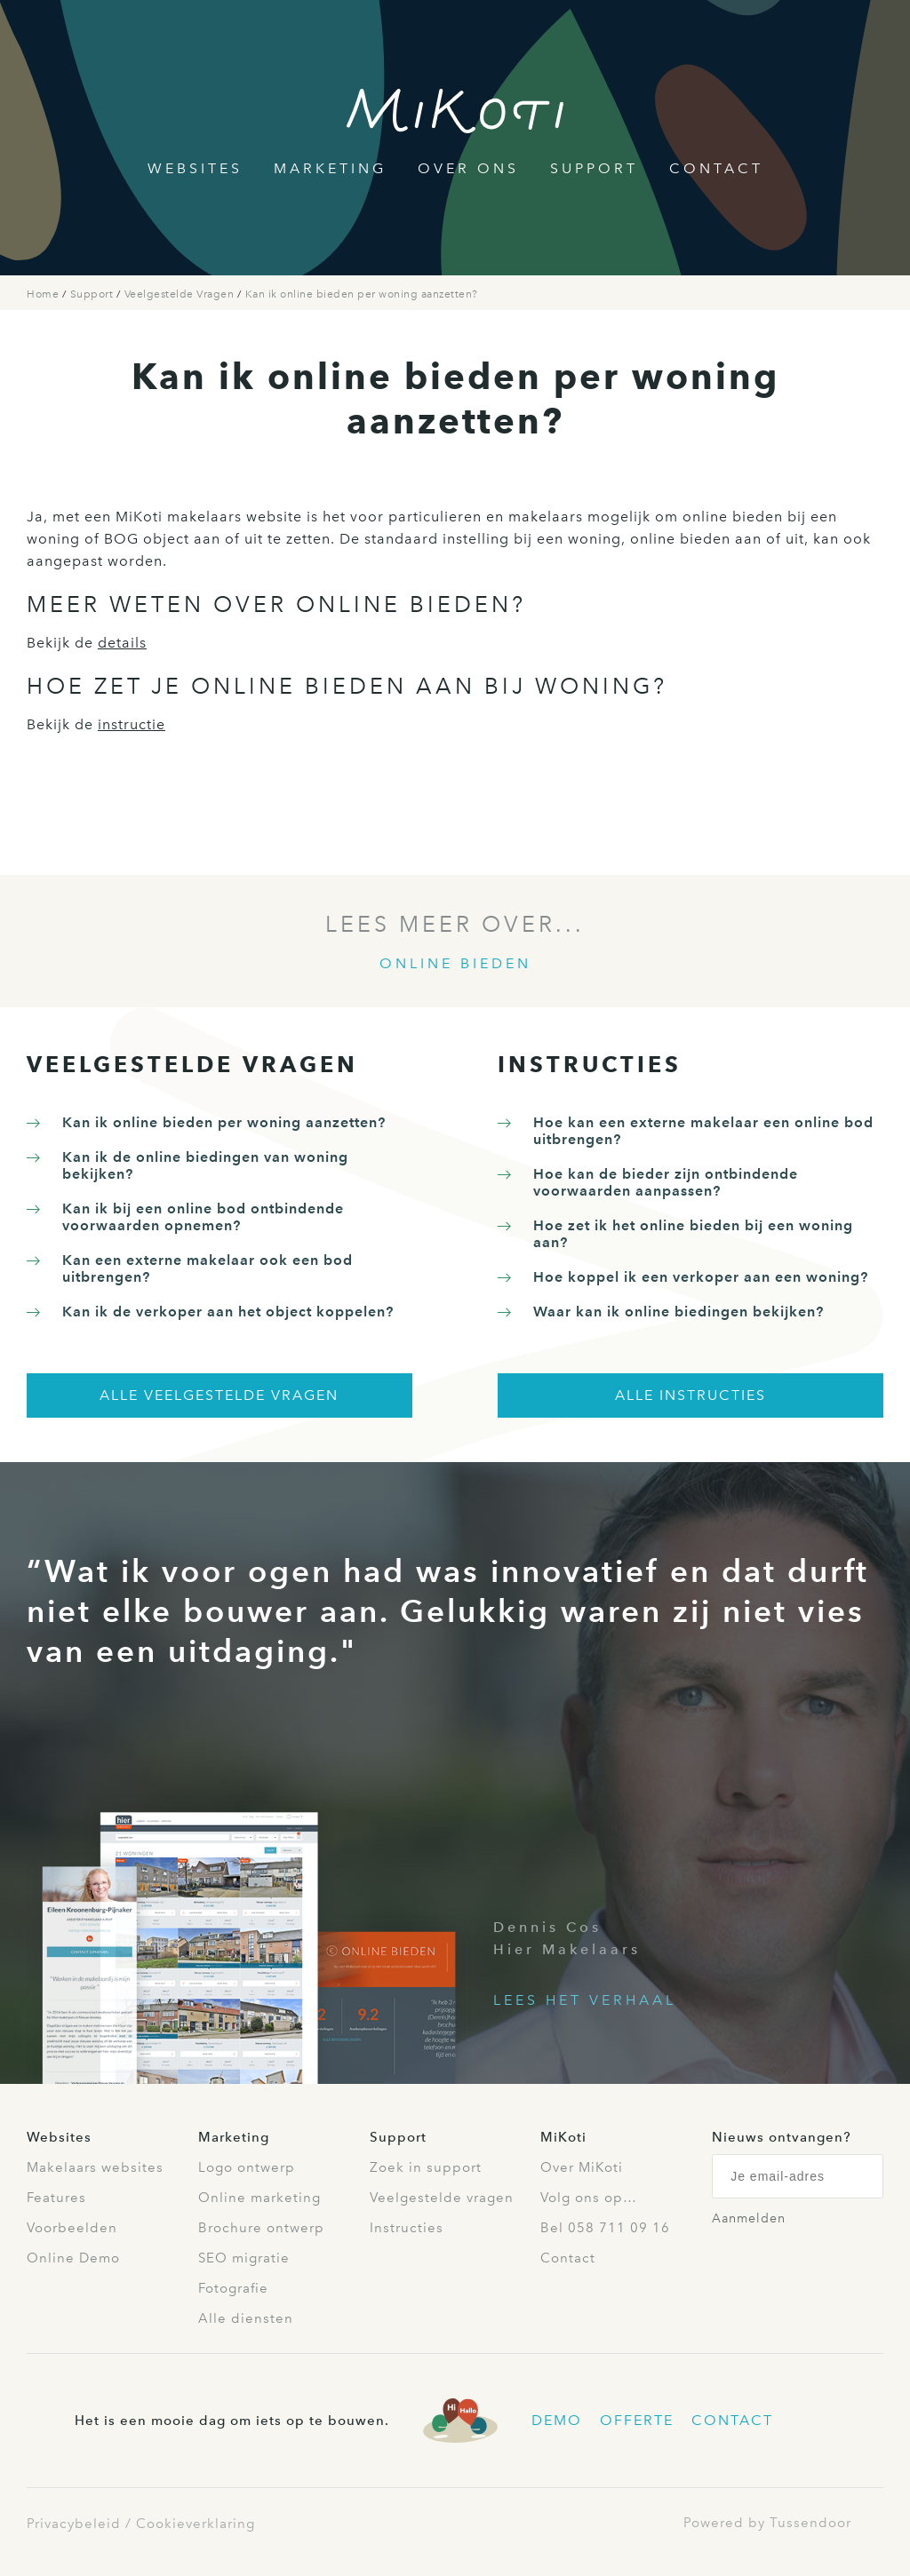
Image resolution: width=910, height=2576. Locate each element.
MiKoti (563, 2137)
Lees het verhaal (584, 2000)
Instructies (406, 2228)
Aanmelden (749, 2218)
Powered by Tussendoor (767, 2523)
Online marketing (259, 2198)
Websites (195, 168)
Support (594, 168)
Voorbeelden (72, 2228)
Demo (556, 2420)
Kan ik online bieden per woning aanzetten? (361, 294)
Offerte (637, 2420)
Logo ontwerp (246, 2167)
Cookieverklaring (195, 2524)
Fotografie (233, 2288)
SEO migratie (244, 2258)
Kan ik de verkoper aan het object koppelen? (228, 1311)
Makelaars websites (95, 2167)
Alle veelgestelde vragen (219, 1395)
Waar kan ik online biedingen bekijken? (678, 1311)
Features (56, 2198)
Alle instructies (690, 1395)
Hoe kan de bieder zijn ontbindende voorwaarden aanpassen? (665, 1182)
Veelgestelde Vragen (180, 294)
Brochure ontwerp (261, 2228)
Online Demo (73, 2258)
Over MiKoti (581, 2167)
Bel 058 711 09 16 (605, 2228)
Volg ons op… (588, 2198)
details (122, 642)
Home (44, 294)
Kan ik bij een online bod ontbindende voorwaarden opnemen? (203, 1217)
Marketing (330, 168)
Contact (716, 168)
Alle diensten (245, 2318)
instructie (131, 724)
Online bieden (455, 963)
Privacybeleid (74, 2524)
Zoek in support (426, 2167)
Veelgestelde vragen (442, 2198)
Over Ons (468, 168)
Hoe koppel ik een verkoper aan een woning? (700, 1276)
